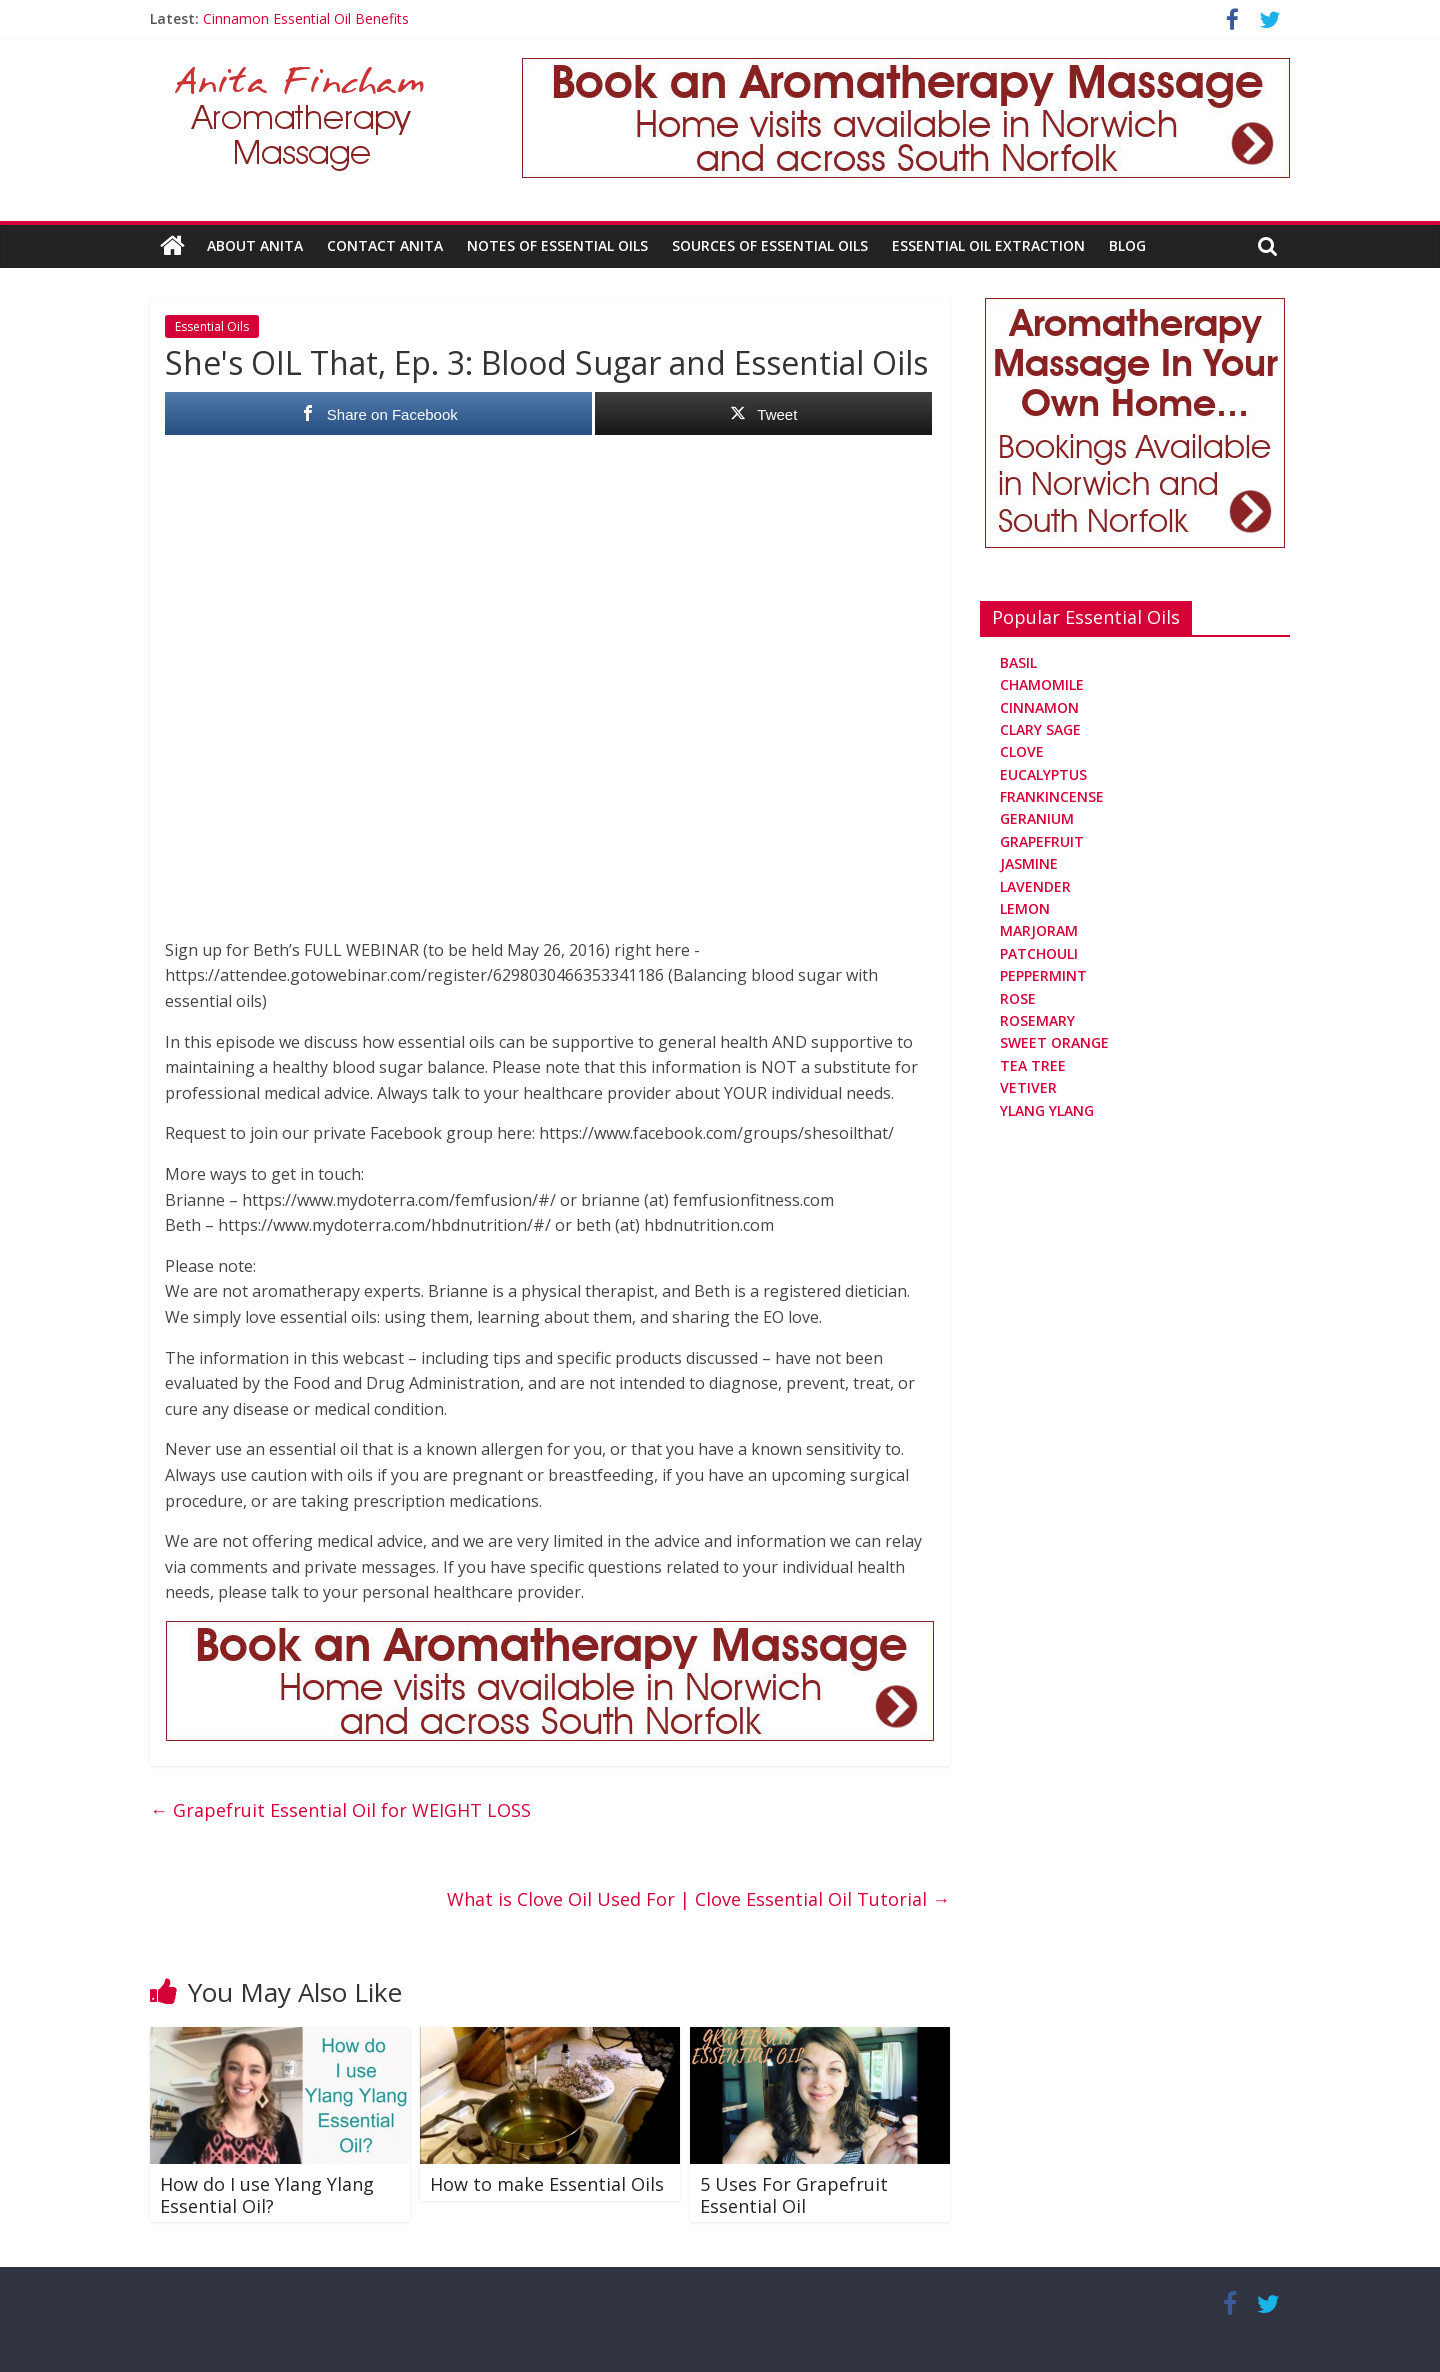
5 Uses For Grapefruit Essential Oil (794, 2195)
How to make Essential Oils (547, 2184)
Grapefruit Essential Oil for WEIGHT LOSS (340, 1810)
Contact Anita (385, 245)
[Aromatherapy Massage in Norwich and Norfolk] (906, 70)
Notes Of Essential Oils (557, 245)
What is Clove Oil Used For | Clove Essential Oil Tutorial (698, 1898)
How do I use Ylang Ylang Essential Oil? (267, 2195)
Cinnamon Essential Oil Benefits (306, 18)
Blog (1127, 245)
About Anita (255, 245)
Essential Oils (212, 326)
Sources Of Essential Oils (770, 245)
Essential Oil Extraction (988, 245)
